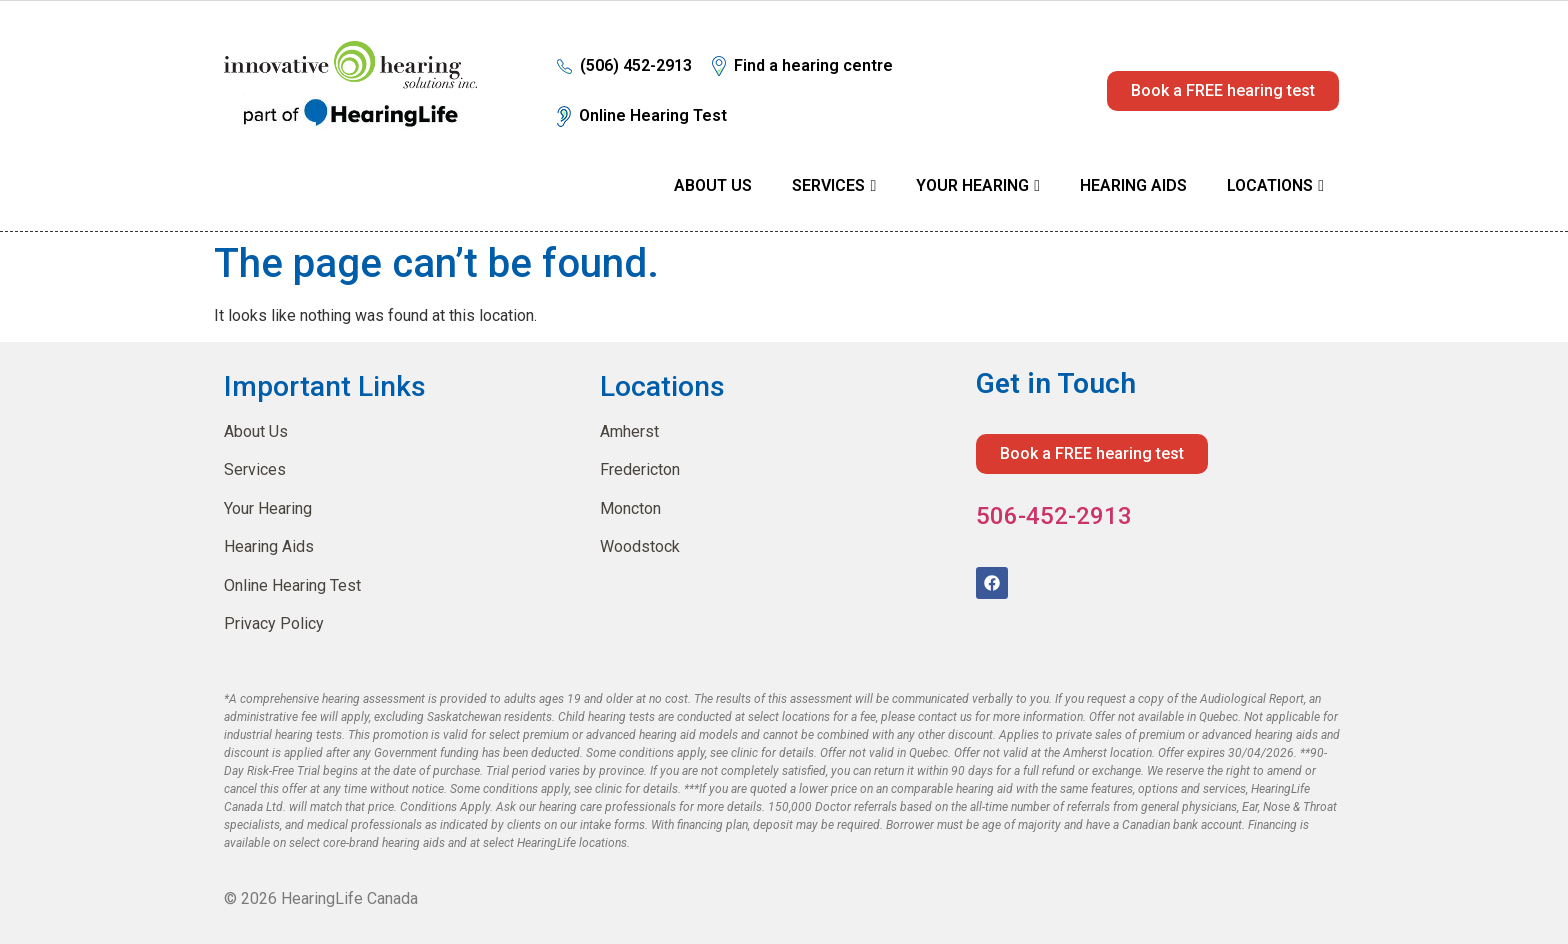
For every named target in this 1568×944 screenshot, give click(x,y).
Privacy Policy (274, 622)
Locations (1270, 185)
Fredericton (640, 468)
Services (828, 185)
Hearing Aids (1133, 185)
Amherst (629, 430)
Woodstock (640, 545)
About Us (713, 185)
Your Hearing (972, 185)
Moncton (630, 507)
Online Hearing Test (292, 584)
